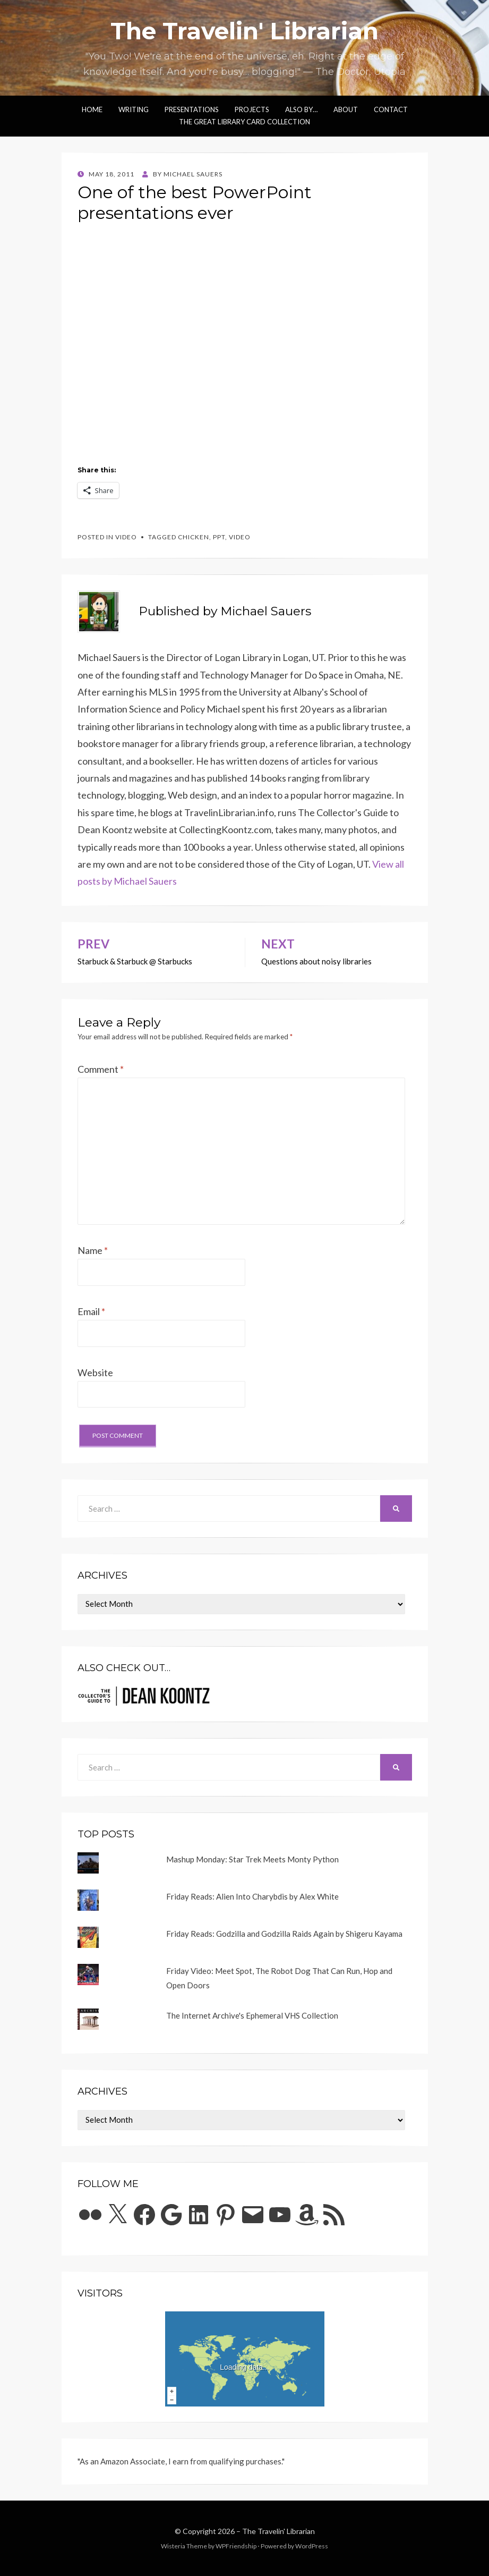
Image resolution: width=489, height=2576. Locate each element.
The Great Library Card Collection (244, 121)
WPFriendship (236, 2546)
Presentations (192, 109)
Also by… (301, 109)
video (126, 537)
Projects (252, 109)
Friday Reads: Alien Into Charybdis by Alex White (252, 1896)
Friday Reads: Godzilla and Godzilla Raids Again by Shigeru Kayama (284, 1933)
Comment (101, 1069)
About (345, 109)
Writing (133, 109)
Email (91, 1311)
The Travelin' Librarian (244, 30)
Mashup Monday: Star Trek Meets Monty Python (252, 1859)
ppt (219, 537)
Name (93, 1250)
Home (92, 109)
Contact (391, 109)
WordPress (311, 2546)
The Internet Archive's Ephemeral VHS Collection (252, 2015)
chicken (193, 537)
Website (95, 1372)
